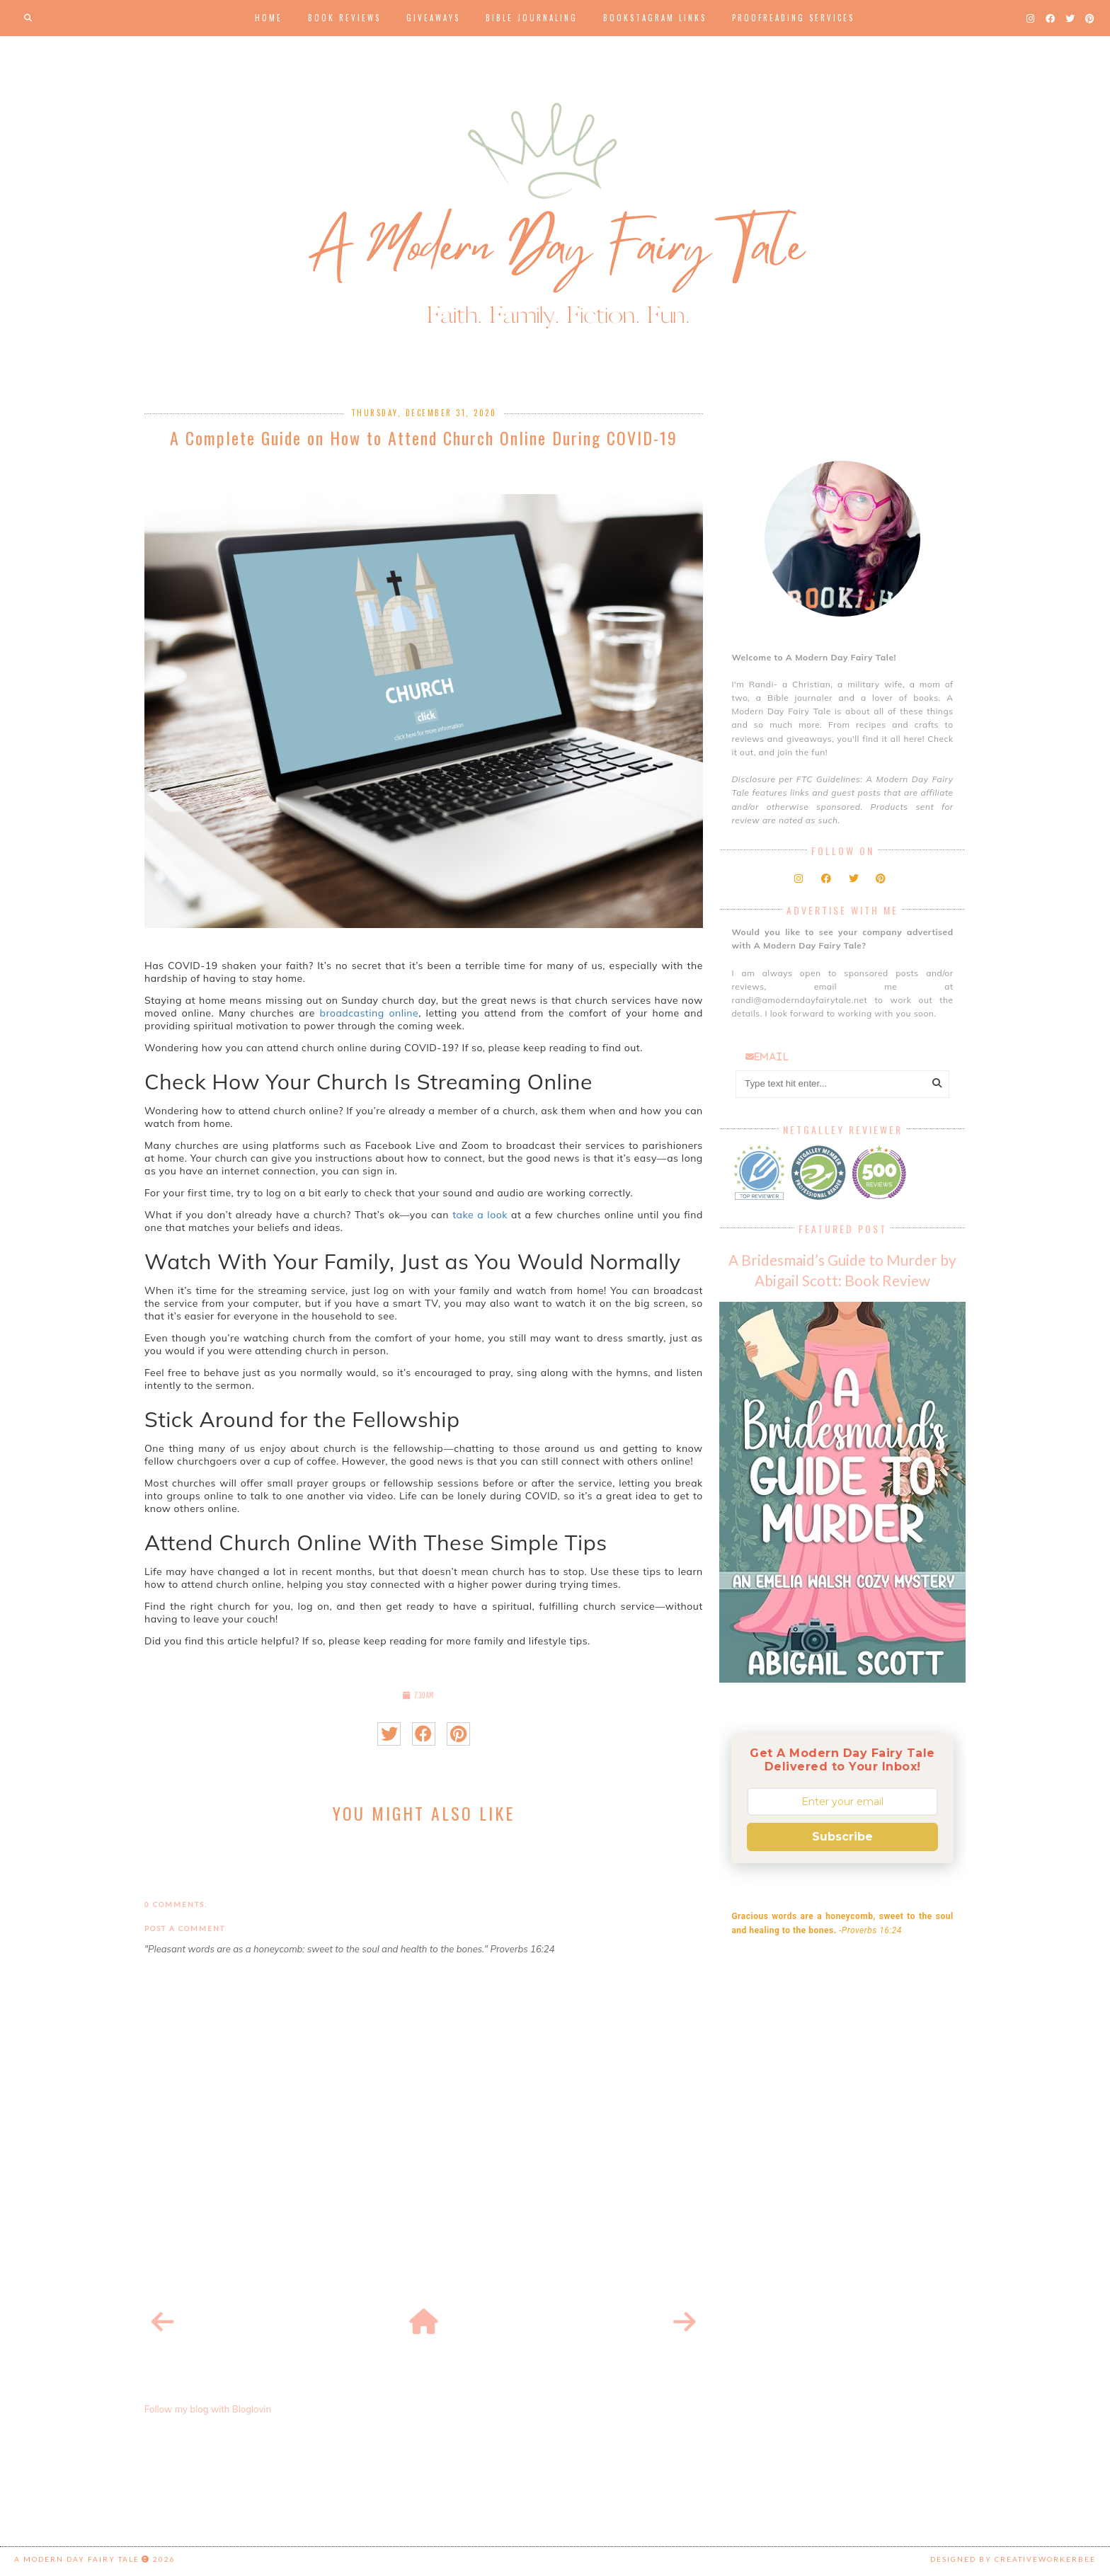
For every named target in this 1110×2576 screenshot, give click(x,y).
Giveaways (433, 17)
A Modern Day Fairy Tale (76, 2559)
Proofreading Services (793, 17)
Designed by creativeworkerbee (1013, 2559)
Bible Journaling (532, 17)
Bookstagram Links (654, 17)
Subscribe (842, 1836)
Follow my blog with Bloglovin (207, 2409)
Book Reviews (344, 17)
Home (268, 17)
